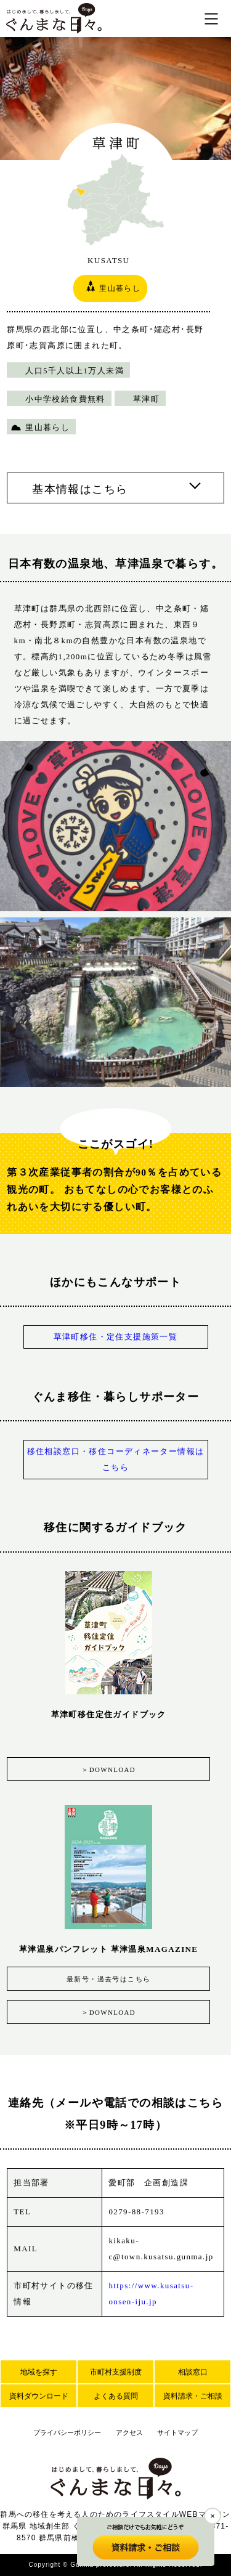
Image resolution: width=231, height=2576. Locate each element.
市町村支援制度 (116, 2372)
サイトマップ (177, 2432)
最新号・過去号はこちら (108, 1979)
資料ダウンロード (38, 2396)
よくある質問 (116, 2396)
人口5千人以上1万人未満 (74, 370)
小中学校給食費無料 (65, 399)
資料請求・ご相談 (192, 2396)
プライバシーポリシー (67, 2432)
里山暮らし (47, 427)
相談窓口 (193, 2372)
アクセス (129, 2432)
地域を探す (38, 2372)
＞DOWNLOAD (108, 1769)
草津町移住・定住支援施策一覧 (116, 1336)
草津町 (146, 399)
